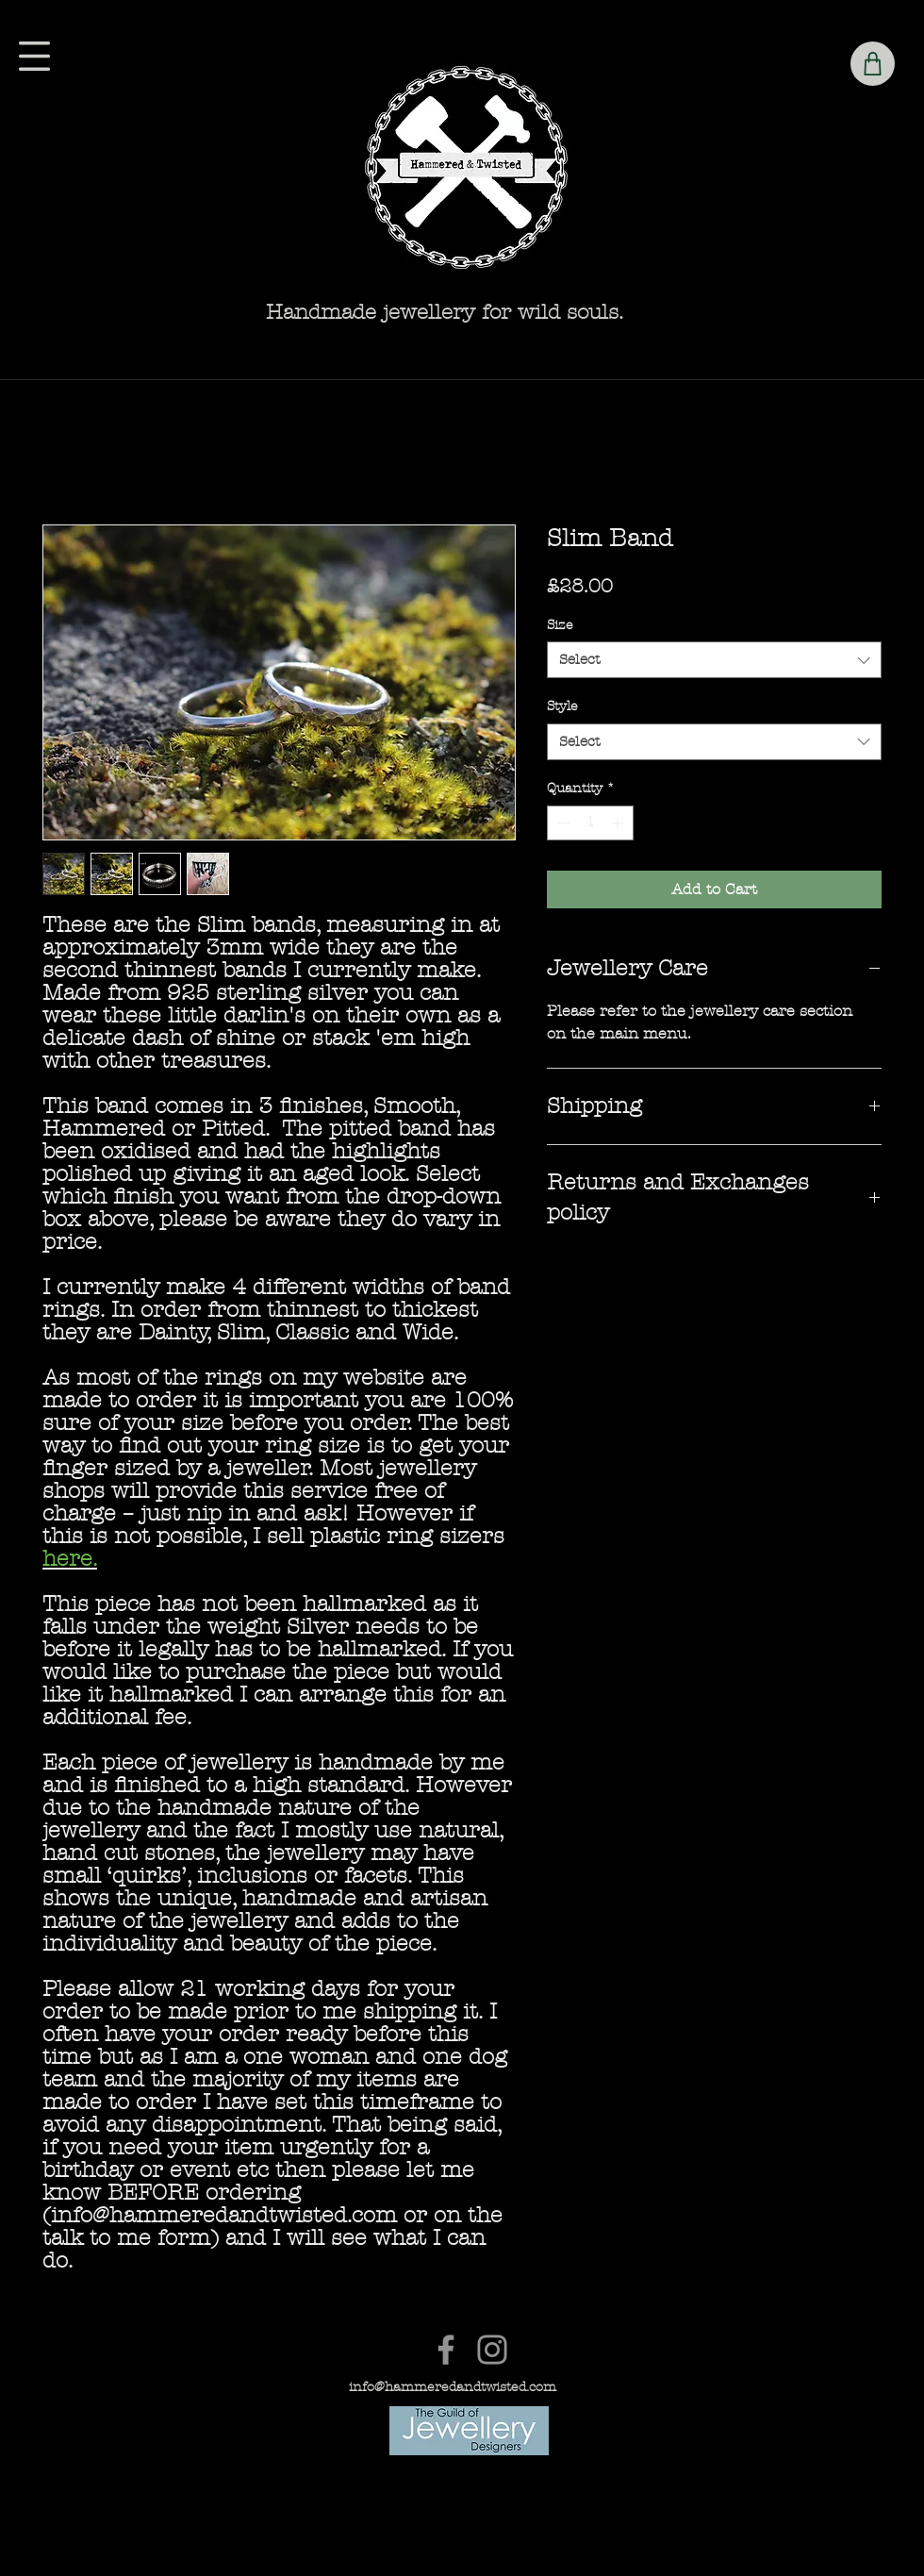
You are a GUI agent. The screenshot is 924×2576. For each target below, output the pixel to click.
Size (560, 625)
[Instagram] (492, 2349)
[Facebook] (446, 2349)
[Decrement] (561, 822)
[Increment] (619, 822)
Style (562, 706)
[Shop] (872, 64)
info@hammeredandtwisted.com (452, 2387)
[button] (34, 56)
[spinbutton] (590, 822)
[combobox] (714, 659)
